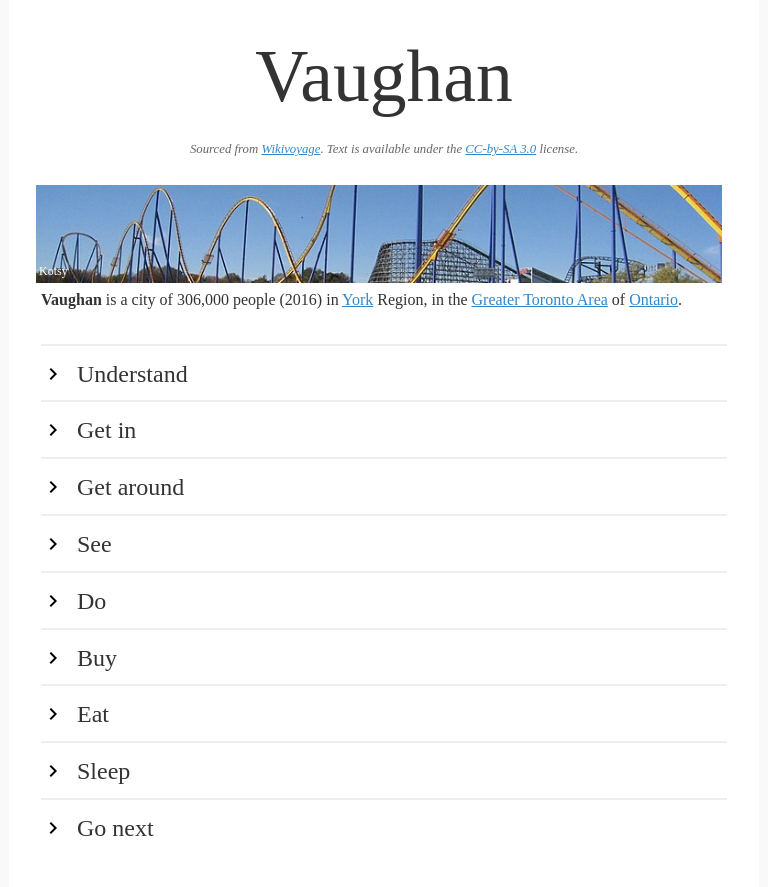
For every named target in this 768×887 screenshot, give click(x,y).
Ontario (653, 299)
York (357, 299)
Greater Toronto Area (540, 299)
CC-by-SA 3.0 (500, 149)
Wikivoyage (290, 149)
